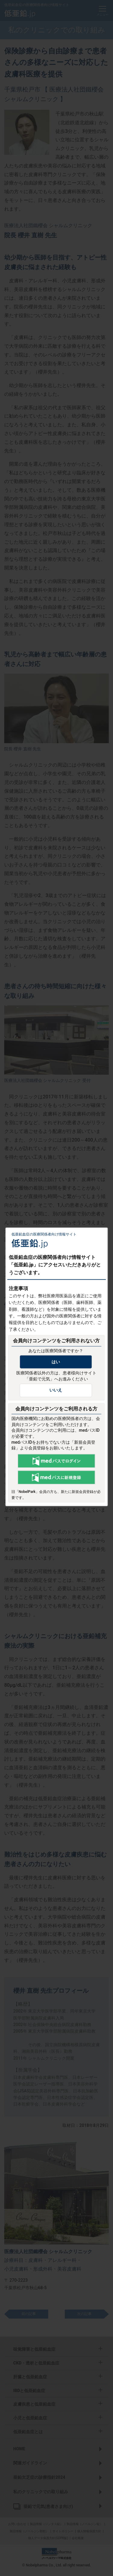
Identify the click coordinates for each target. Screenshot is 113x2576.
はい (56, 1361)
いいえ (55, 1390)
